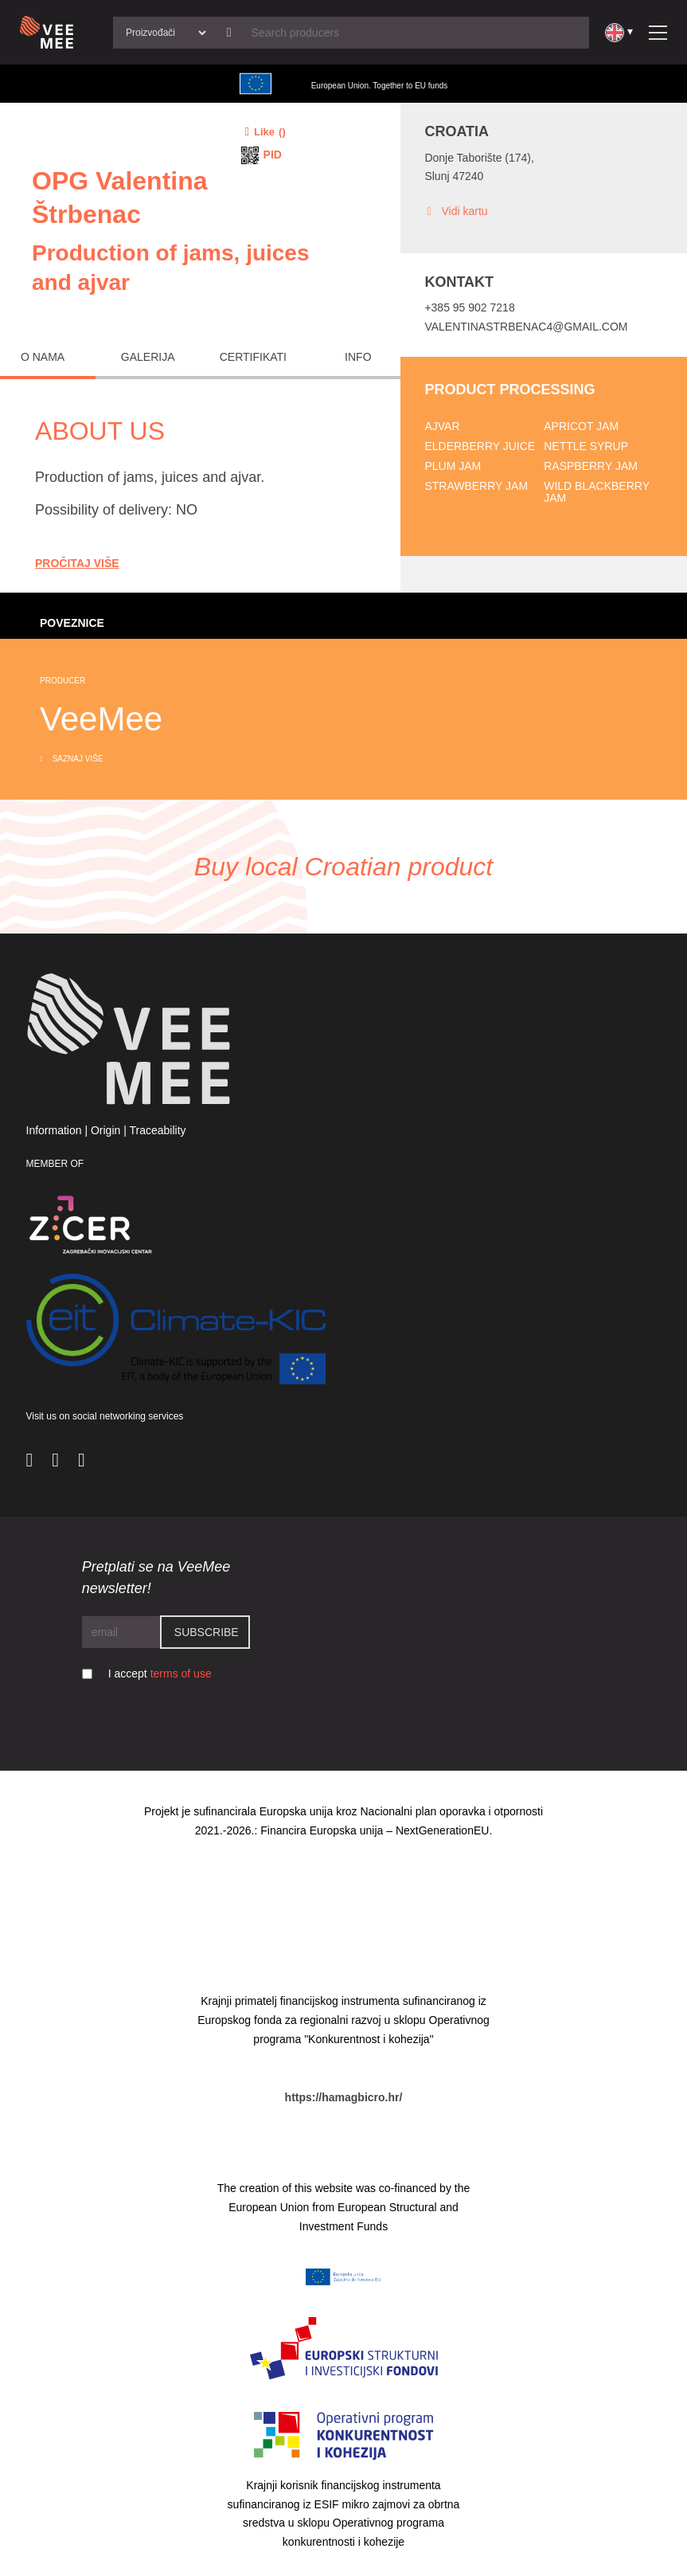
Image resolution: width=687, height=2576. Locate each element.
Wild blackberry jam (597, 492)
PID (272, 154)
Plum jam (452, 466)
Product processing (509, 389)
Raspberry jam (591, 466)
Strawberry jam (476, 486)
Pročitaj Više (77, 563)
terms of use (181, 1673)
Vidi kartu (455, 211)
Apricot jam (581, 426)
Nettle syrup (586, 446)
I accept (160, 1673)
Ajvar (441, 426)
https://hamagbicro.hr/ (344, 2097)
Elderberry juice (479, 446)
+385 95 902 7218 (469, 307)
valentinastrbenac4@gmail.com (525, 326)
